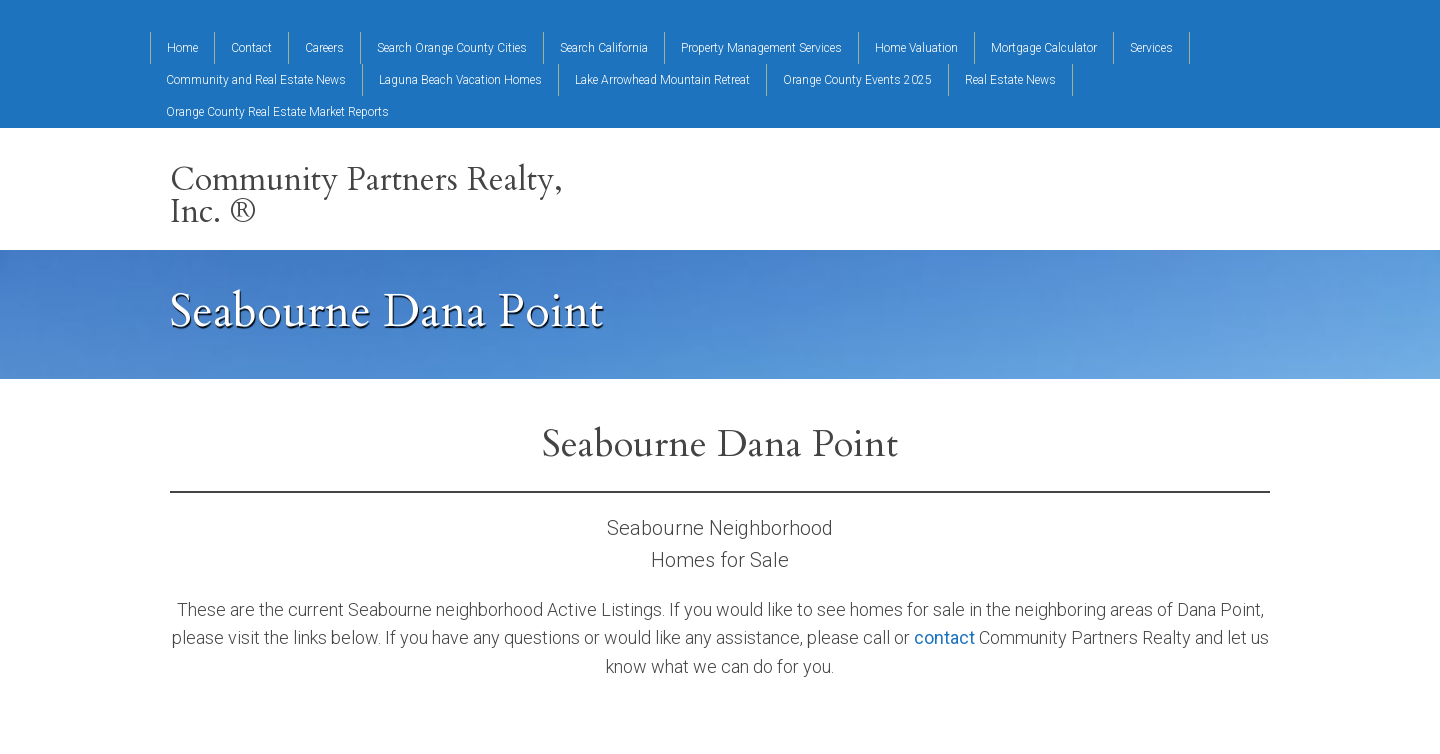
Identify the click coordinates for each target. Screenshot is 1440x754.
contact (944, 637)
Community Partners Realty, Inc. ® (366, 196)
